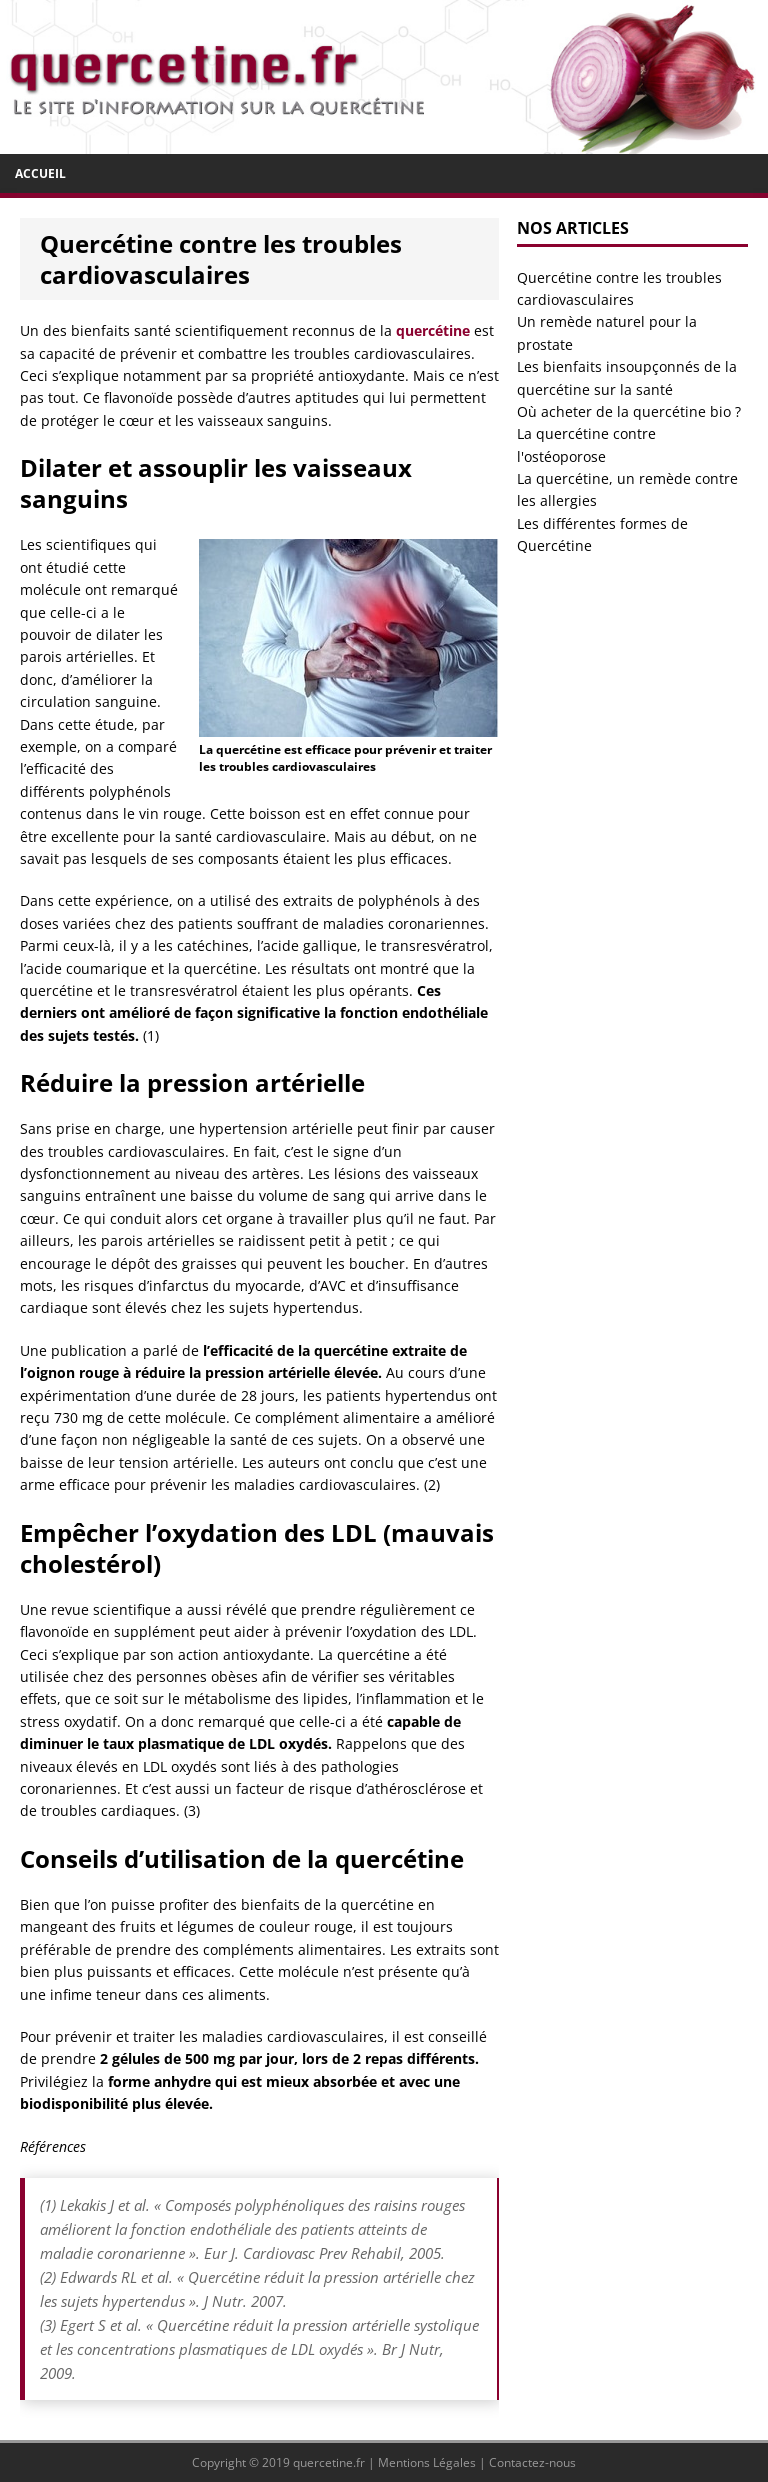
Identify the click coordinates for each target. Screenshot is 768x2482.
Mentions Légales (427, 2462)
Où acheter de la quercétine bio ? (629, 411)
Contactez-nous (532, 2462)
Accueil (40, 173)
